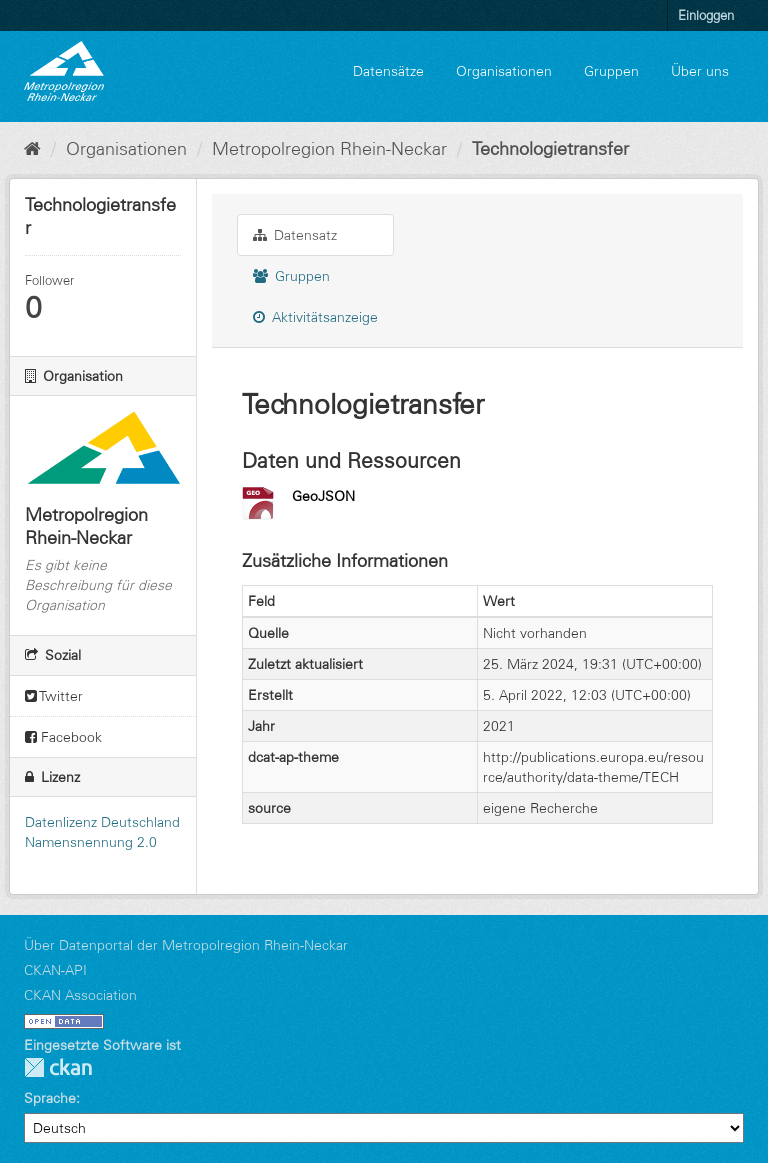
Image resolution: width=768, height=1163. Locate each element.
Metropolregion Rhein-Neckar (329, 149)
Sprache (50, 1098)
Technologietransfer (550, 149)
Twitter (54, 696)
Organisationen (504, 71)
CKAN (58, 1067)
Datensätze (388, 71)
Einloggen (706, 15)
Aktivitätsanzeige (315, 317)
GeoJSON (323, 496)
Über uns (700, 71)
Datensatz (295, 235)
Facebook (63, 737)
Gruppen (611, 71)
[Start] (32, 149)
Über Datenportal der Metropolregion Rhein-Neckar (186, 945)
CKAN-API (55, 970)
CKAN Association (80, 995)
